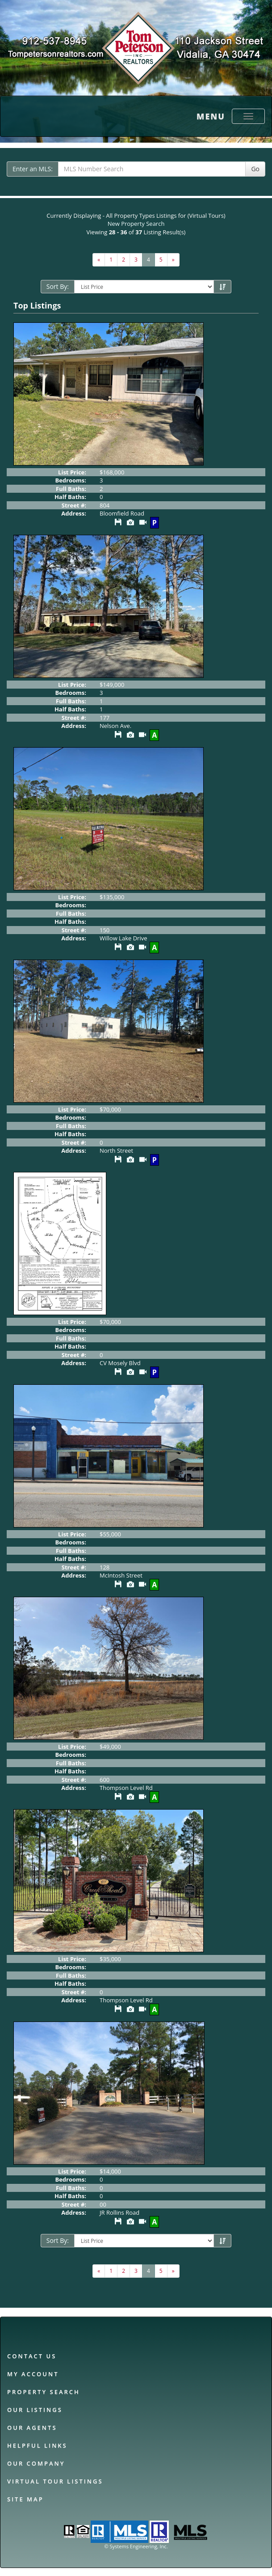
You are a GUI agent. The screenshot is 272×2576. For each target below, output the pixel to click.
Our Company (36, 2463)
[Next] (98, 259)
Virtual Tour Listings (55, 2481)
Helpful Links (37, 2445)
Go (255, 169)
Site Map (25, 2499)
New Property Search (136, 224)
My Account (33, 2374)
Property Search (43, 2392)
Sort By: (57, 286)
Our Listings (35, 2410)
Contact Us (31, 2356)
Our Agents (32, 2428)
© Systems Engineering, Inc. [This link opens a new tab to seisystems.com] (135, 2546)
